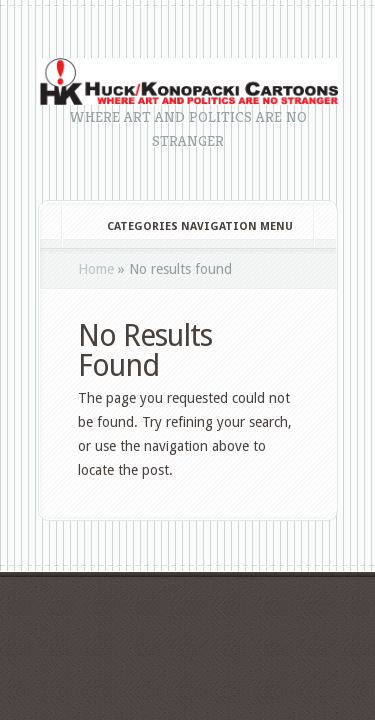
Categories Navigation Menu (186, 226)
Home (96, 269)
